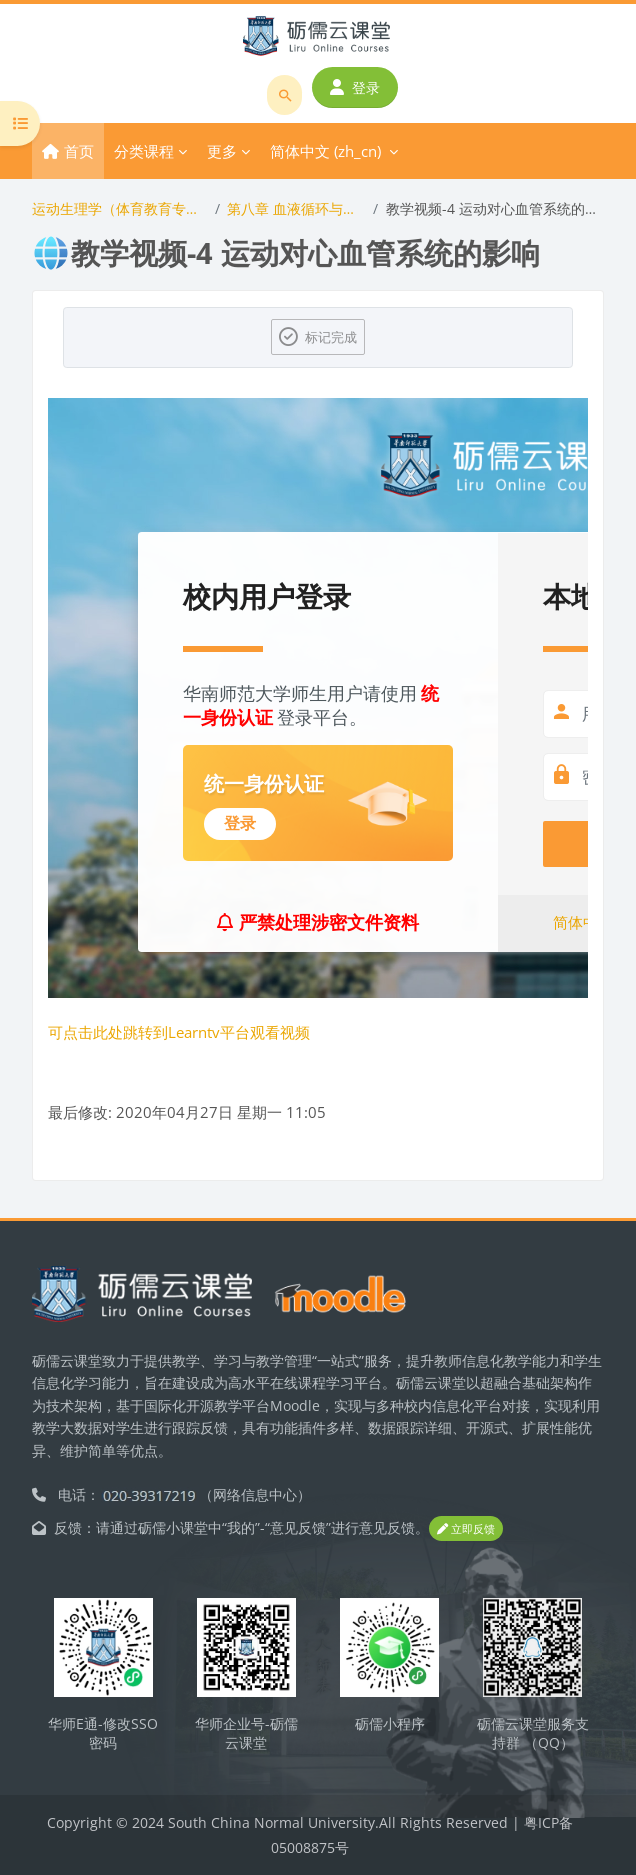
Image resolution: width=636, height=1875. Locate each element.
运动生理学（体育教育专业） (120, 208)
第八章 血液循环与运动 (296, 208)
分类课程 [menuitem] (144, 151)
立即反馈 (466, 1528)
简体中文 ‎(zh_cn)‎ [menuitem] (325, 151)
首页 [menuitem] (79, 151)
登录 (355, 87)
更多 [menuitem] (222, 151)
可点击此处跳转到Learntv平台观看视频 (179, 1032)
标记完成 (331, 337)
